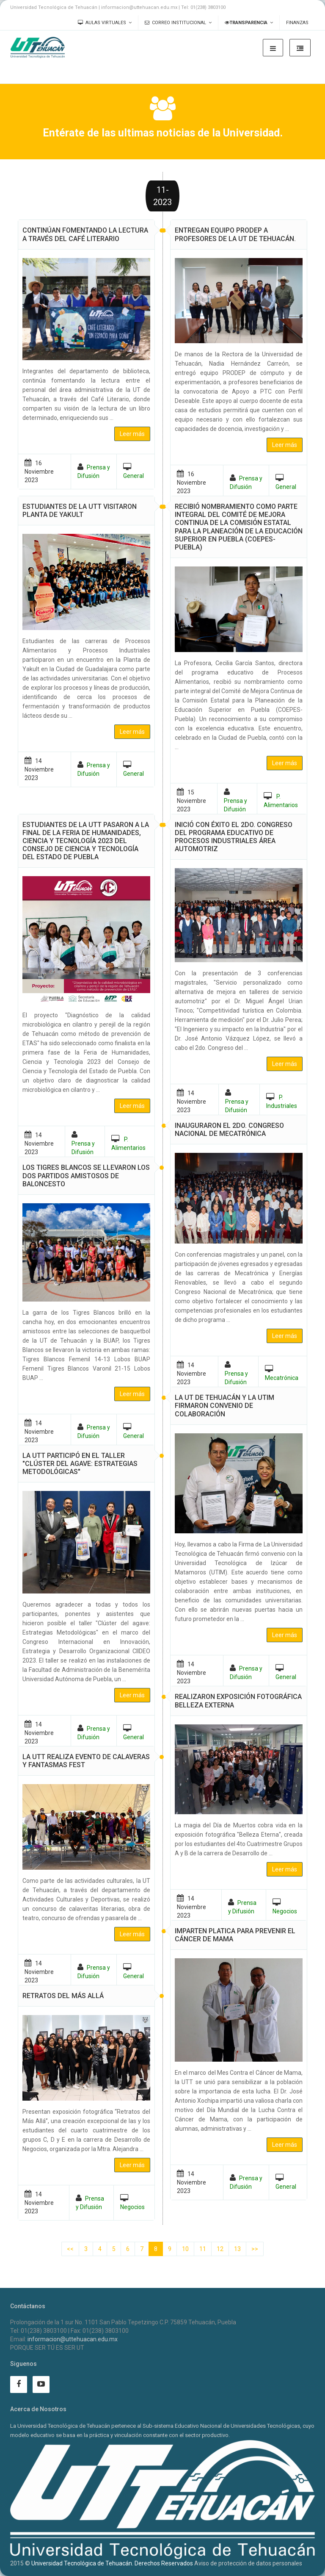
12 (220, 2249)
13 (237, 2249)
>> (254, 2249)
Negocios (285, 1911)
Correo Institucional (175, 22)
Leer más (284, 444)
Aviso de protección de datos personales (248, 2563)
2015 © (20, 2563)
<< (70, 2249)
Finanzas (297, 22)
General (285, 486)
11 (202, 2249)
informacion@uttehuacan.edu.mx (73, 2339)
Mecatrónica (281, 1377)
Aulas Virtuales (102, 22)
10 (185, 2249)
